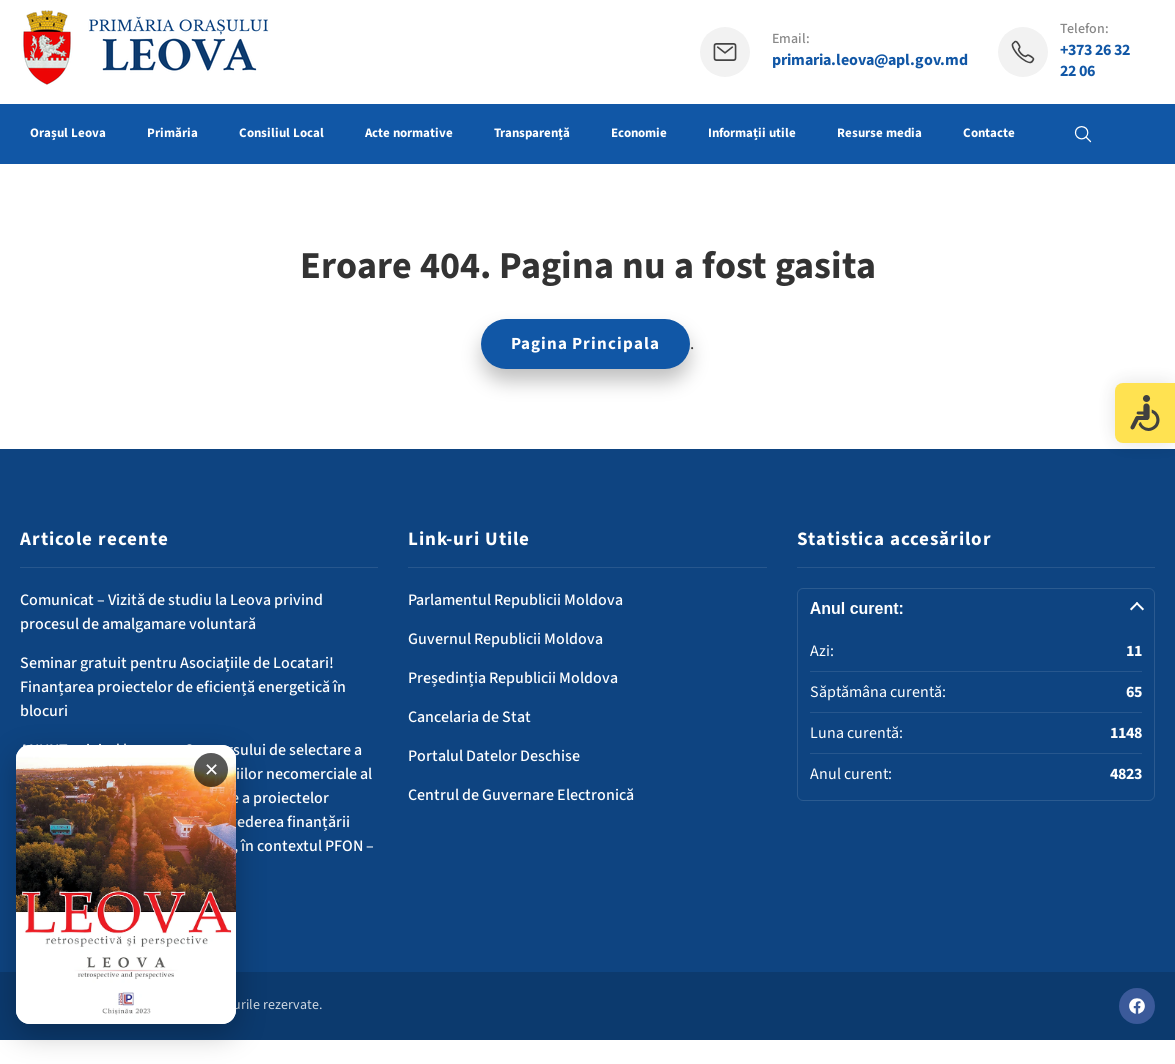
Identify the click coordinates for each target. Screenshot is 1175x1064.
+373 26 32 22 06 (1095, 61)
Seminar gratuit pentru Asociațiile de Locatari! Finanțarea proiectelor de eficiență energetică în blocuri (183, 687)
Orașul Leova (68, 133)
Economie (639, 133)
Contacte (989, 133)
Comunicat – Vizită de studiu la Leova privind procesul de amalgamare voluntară (171, 612)
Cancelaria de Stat (469, 717)
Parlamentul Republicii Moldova (515, 600)
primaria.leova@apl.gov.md (870, 60)
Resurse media (879, 133)
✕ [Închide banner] (211, 770)
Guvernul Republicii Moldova (505, 639)
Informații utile (752, 133)
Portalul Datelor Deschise (494, 756)
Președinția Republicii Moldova (513, 678)
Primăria (172, 133)
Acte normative (409, 133)
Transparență (532, 133)
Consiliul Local (281, 133)
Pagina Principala (585, 344)
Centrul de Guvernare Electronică (521, 795)
